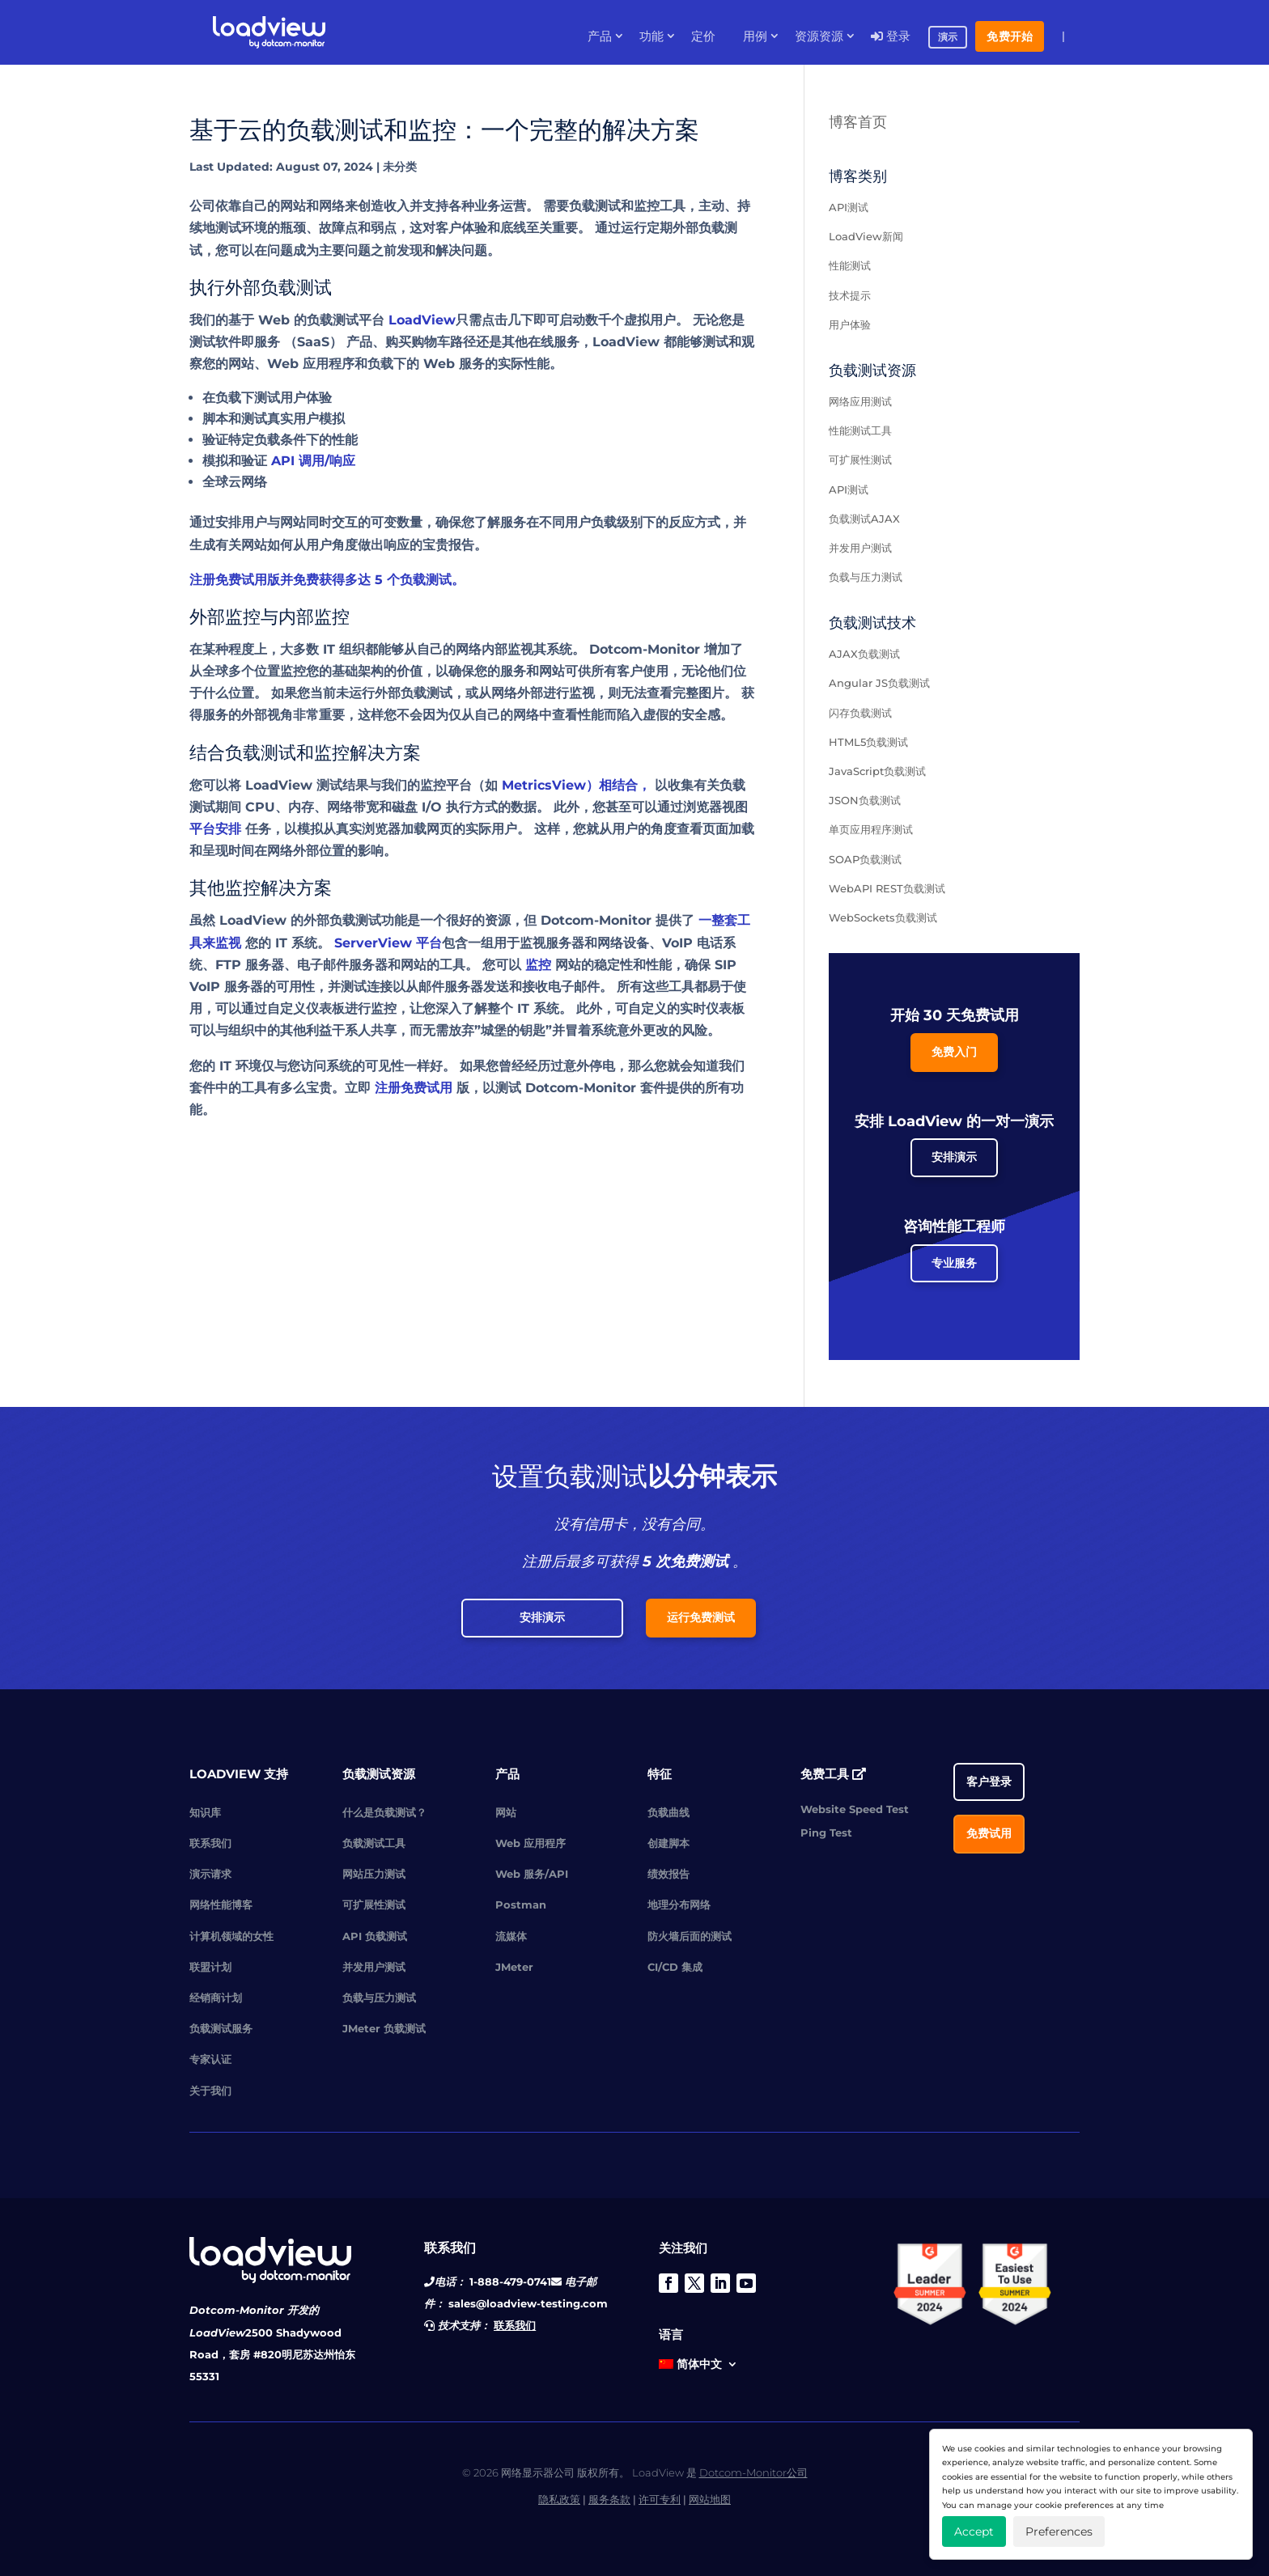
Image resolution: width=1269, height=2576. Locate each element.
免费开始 (1010, 36)
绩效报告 (668, 1873)
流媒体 (511, 1936)
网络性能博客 (221, 1904)
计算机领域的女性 (231, 1936)
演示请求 (210, 1873)
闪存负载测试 (860, 712)
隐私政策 (559, 2499)
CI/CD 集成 (674, 1966)
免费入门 (954, 1051)
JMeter (514, 1966)
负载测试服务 (221, 2028)
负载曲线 (668, 1812)
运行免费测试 (701, 1617)
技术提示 (850, 295)
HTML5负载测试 (868, 741)
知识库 (205, 1812)
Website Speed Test (854, 1809)
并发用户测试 (860, 547)
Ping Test (826, 1832)
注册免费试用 (413, 1087)
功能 (651, 36)
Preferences (1059, 2531)
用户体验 (850, 324)
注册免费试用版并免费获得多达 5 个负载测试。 (327, 579)
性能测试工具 (860, 430)
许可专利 (660, 2499)
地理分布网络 (679, 1904)
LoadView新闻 (866, 236)
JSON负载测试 (865, 800)
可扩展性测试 (860, 459)
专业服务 (954, 1263)
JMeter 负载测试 (384, 2028)
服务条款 (609, 2499)
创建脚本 (668, 1843)
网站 (505, 1812)
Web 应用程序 (530, 1843)
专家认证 (210, 2059)
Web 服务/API (531, 1873)
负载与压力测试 (865, 576)
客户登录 (989, 1781)
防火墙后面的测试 (689, 1936)
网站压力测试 (373, 1873)
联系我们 (210, 1843)
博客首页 (858, 122)
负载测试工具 (373, 1843)
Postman (520, 1904)
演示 (947, 37)
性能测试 (850, 265)
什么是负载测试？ (384, 1812)
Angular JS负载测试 (879, 682)
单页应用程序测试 (871, 829)
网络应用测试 (860, 401)
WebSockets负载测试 (883, 917)
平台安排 (215, 829)
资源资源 (819, 36)
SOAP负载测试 (865, 859)
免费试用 (989, 1833)
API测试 (848, 207)
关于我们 (210, 2090)
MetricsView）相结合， (576, 785)
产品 (600, 36)
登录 (890, 36)
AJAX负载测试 (864, 653)
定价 (703, 36)
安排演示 (954, 1157)
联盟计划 (210, 1966)
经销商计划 (215, 1997)
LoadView (422, 320)
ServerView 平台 (388, 943)
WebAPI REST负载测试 (887, 888)
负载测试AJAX (864, 518)
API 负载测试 (374, 1936)
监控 (538, 964)
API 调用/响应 (313, 460)
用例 (755, 36)
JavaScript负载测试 (877, 771)
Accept (974, 2531)
